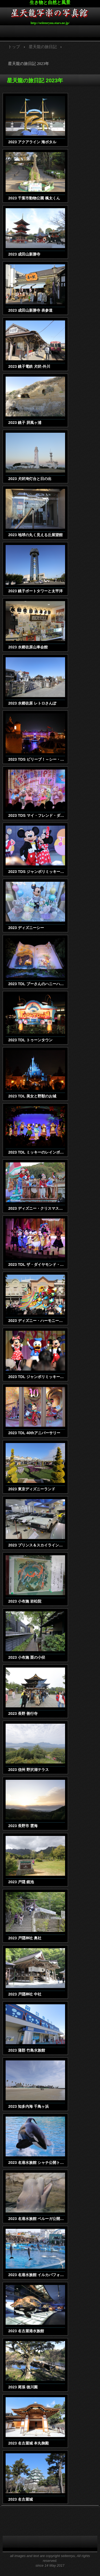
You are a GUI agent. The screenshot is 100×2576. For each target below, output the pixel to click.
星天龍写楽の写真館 (50, 13)
